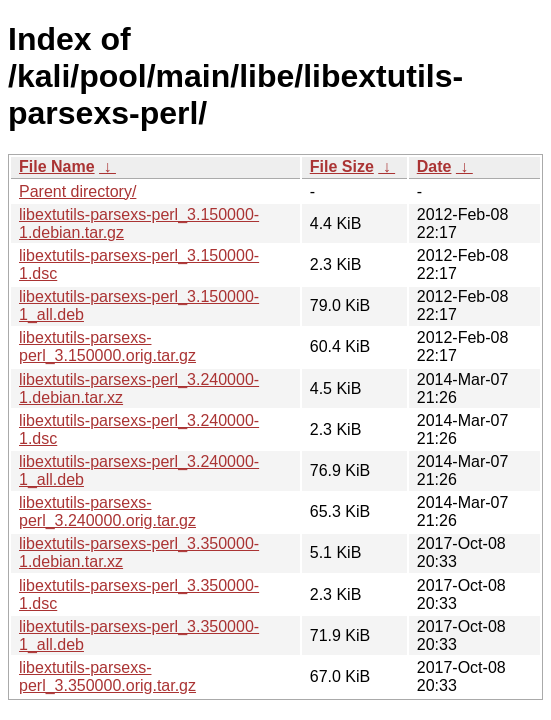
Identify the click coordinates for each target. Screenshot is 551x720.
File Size (342, 166)
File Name (57, 166)
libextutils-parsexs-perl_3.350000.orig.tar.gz (107, 676)
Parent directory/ (77, 191)
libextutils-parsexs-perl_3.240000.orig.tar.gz (107, 511)
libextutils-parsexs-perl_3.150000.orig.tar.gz (107, 346)
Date (434, 166)
